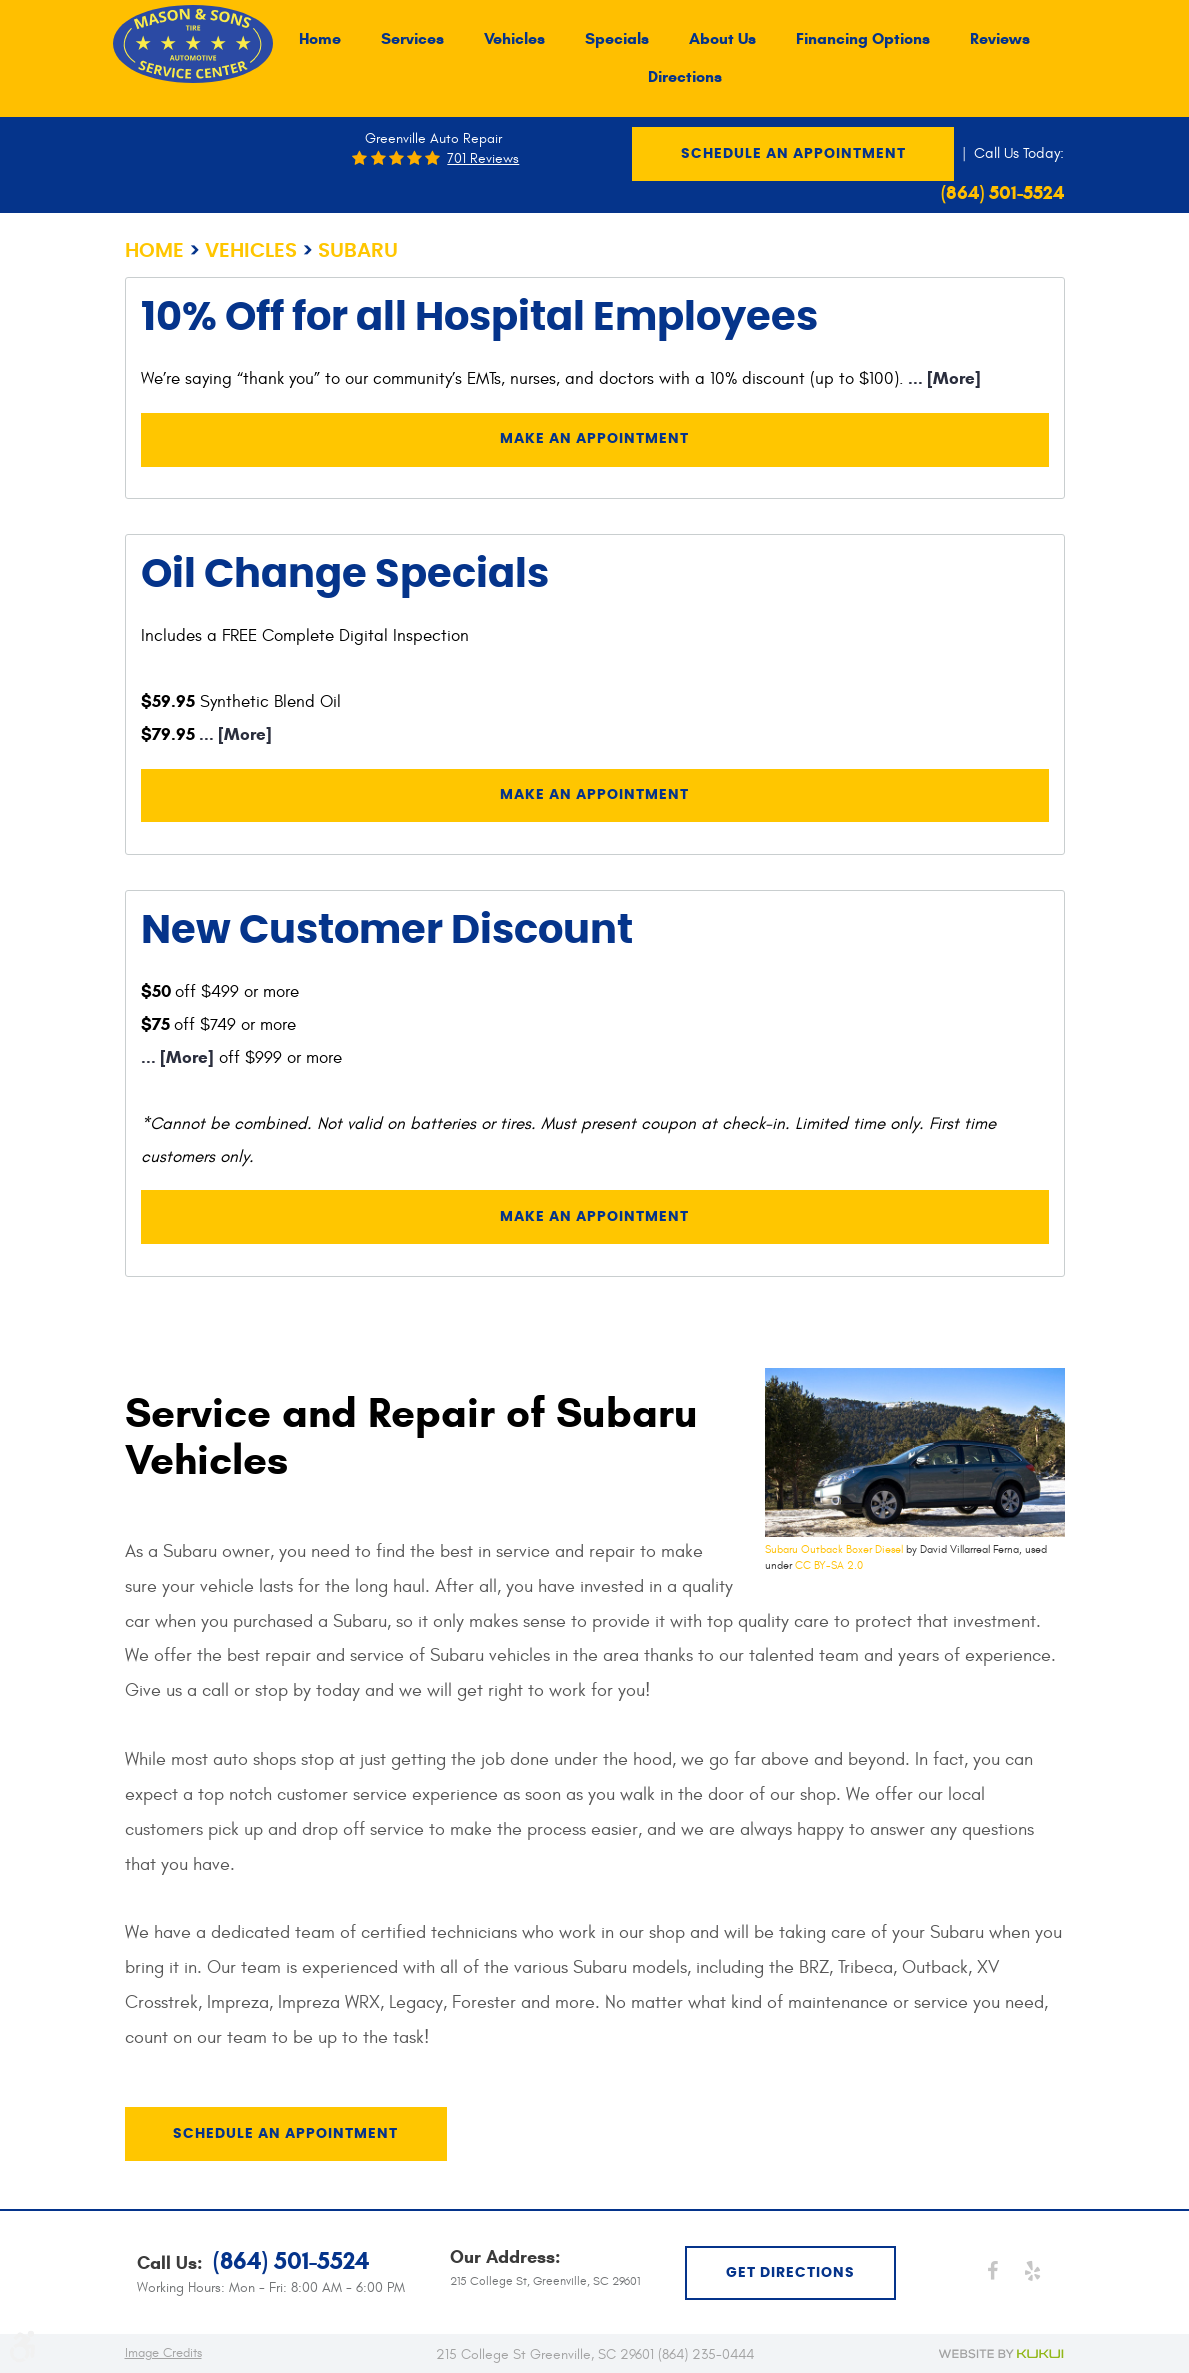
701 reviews (483, 159)
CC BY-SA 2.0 (829, 1567)
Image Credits (163, 2352)
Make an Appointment (594, 440)
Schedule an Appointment (793, 154)
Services (412, 39)
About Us (722, 39)
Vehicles (514, 39)
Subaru (358, 251)
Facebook (992, 2270)
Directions (685, 77)
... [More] (942, 378)
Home (320, 39)
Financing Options (863, 39)
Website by (1002, 2353)
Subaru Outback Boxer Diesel (834, 1551)
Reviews (1000, 39)
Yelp (1032, 2270)
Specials (617, 39)
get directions (790, 2272)
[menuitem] (320, 39)
